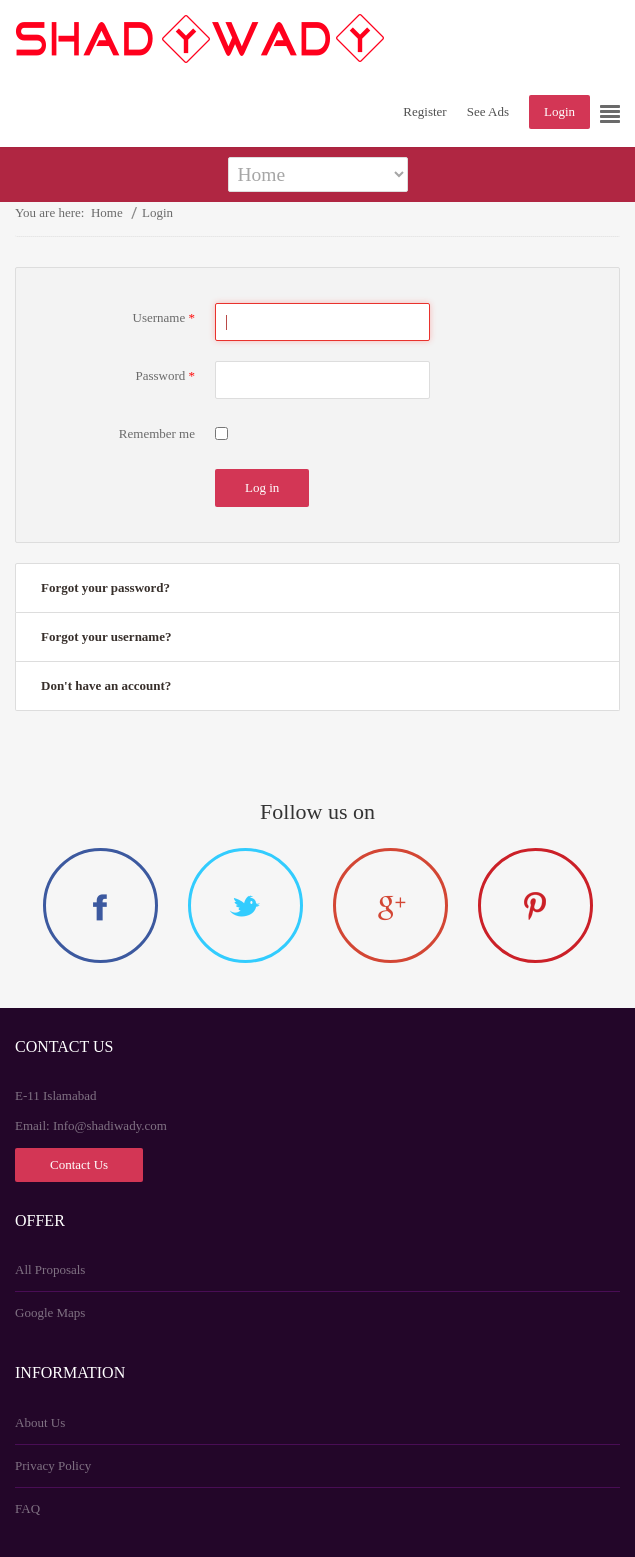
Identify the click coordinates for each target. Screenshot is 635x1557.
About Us (40, 1422)
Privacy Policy (53, 1465)
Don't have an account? (106, 685)
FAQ (27, 1508)
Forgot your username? (106, 636)
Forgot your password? (105, 587)
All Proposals (50, 1269)
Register (424, 111)
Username (164, 317)
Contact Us (79, 1163)
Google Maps (50, 1312)
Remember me (157, 433)
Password (165, 375)
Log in (262, 487)
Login (559, 111)
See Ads (488, 111)
